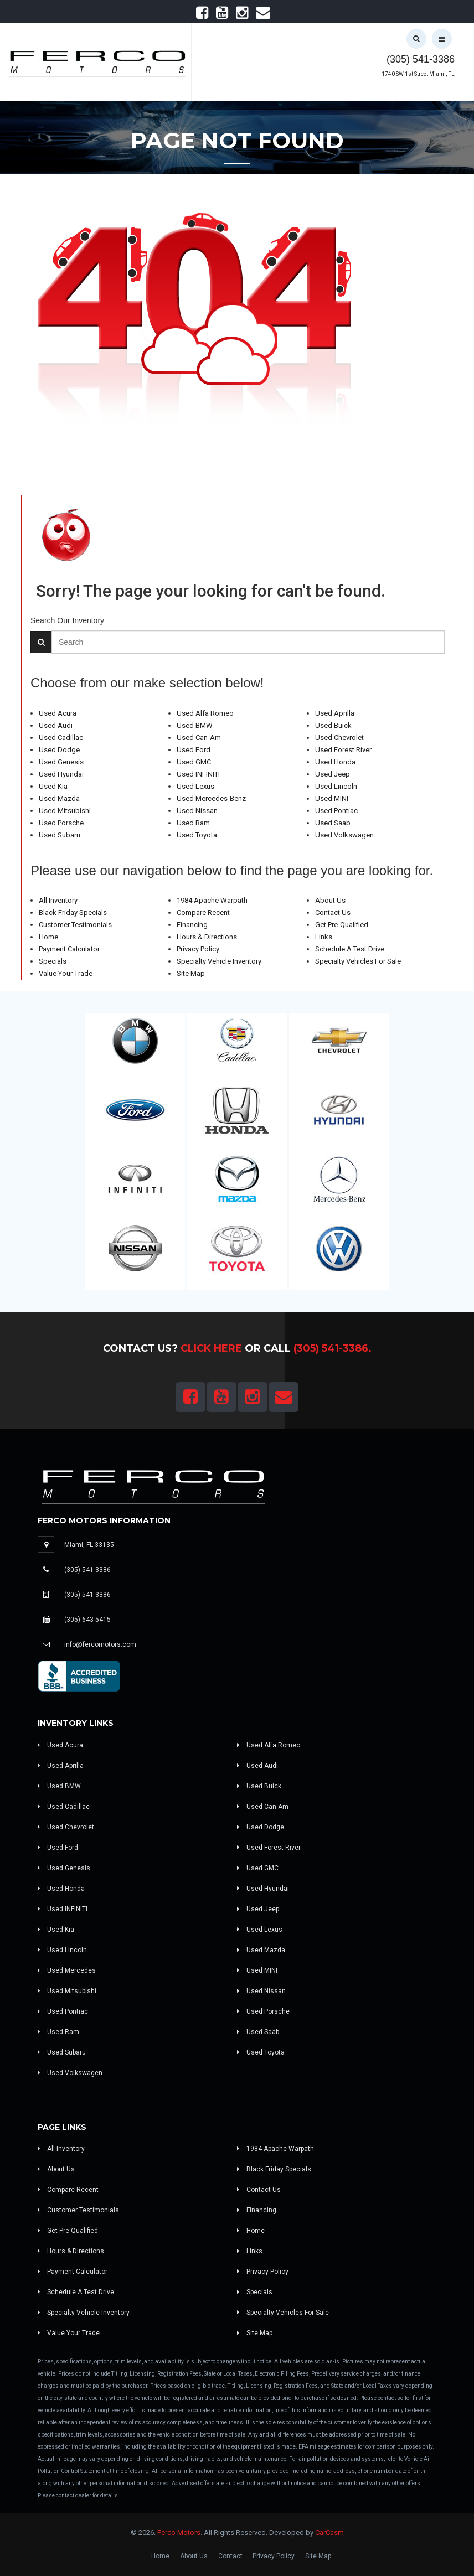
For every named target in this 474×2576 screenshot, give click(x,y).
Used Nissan (197, 810)
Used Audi (56, 725)
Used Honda (335, 762)
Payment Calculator (69, 949)
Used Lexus (195, 786)
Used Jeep (332, 774)
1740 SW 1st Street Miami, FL (418, 74)
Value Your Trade (65, 973)
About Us (330, 900)
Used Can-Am (199, 737)
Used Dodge (59, 750)
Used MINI (331, 798)
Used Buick (333, 725)
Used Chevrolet (339, 737)
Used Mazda (59, 798)
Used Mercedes (67, 1970)
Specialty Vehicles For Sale (358, 961)
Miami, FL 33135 (89, 1545)
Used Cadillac (61, 737)
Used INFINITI (198, 774)
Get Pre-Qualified (341, 924)
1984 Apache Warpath (212, 900)
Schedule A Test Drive (349, 949)
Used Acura (57, 713)
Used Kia (53, 786)
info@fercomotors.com (100, 1644)
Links (323, 937)
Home (48, 937)
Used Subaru (59, 835)
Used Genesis (61, 762)
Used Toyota (197, 835)
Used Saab (333, 823)
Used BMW (195, 725)
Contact (230, 2556)
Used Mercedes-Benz (211, 798)
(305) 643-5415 (87, 1619)
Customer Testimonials (75, 924)
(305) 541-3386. (332, 1348)
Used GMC (194, 762)
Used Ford (193, 750)
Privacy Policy (198, 949)
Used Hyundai (61, 774)
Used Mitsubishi (65, 810)
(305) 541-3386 (421, 59)
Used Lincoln (336, 786)
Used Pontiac (336, 810)
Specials (52, 961)
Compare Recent (203, 912)
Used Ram (193, 823)
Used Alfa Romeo (205, 713)
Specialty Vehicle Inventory (219, 961)
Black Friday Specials (73, 912)
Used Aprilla (334, 713)
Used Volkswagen (344, 835)
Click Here (211, 1348)
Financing (192, 924)
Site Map (191, 973)
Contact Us (333, 912)
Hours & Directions (207, 937)
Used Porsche (61, 823)
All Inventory (58, 900)
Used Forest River (343, 750)
